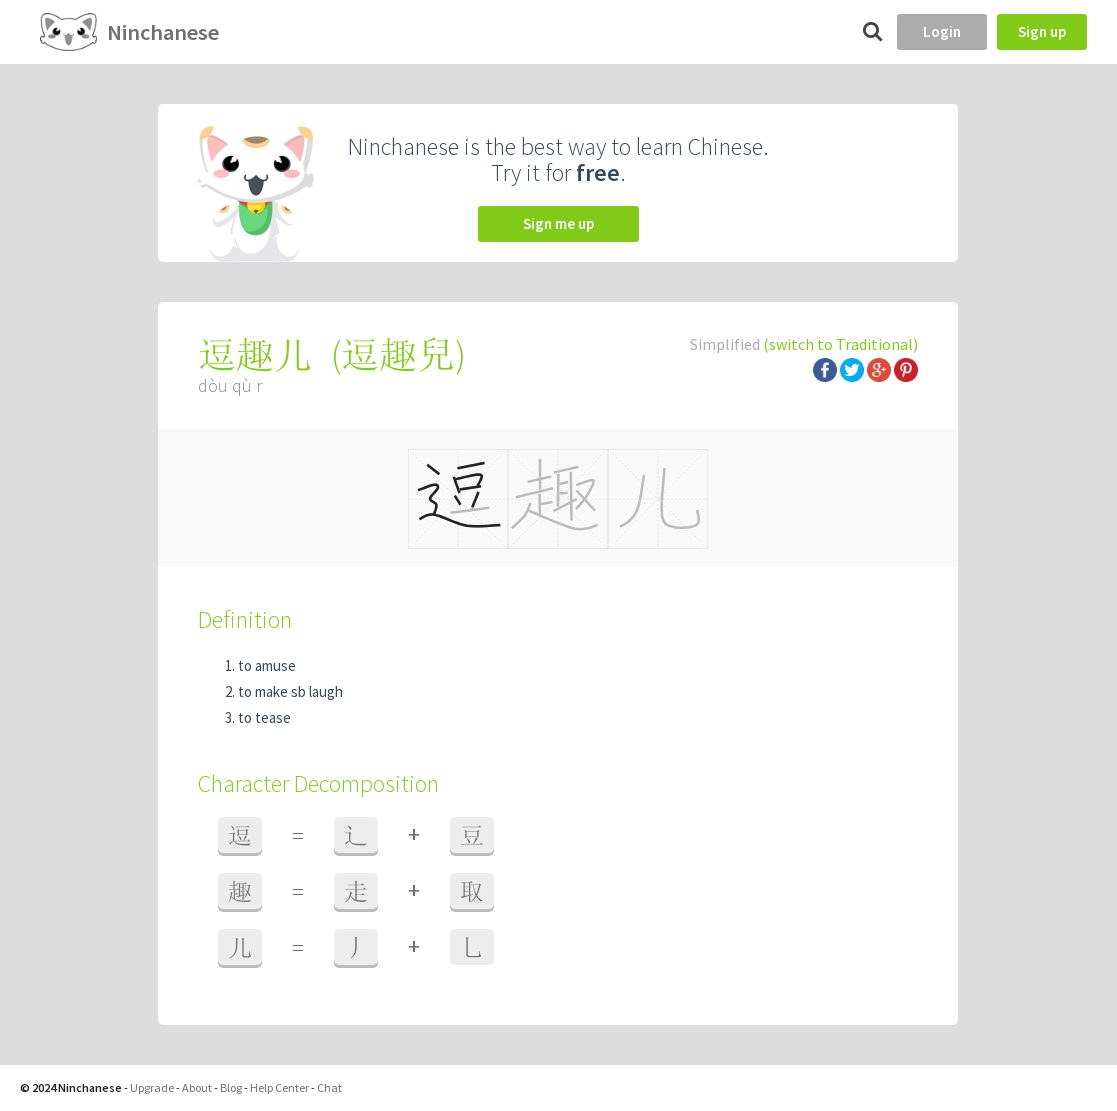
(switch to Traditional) (840, 344)
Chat (329, 1087)
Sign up (1042, 31)
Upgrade (152, 1087)
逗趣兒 (398, 354)
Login (942, 31)
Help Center (279, 1087)
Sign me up (558, 223)
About (197, 1087)
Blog (231, 1087)
